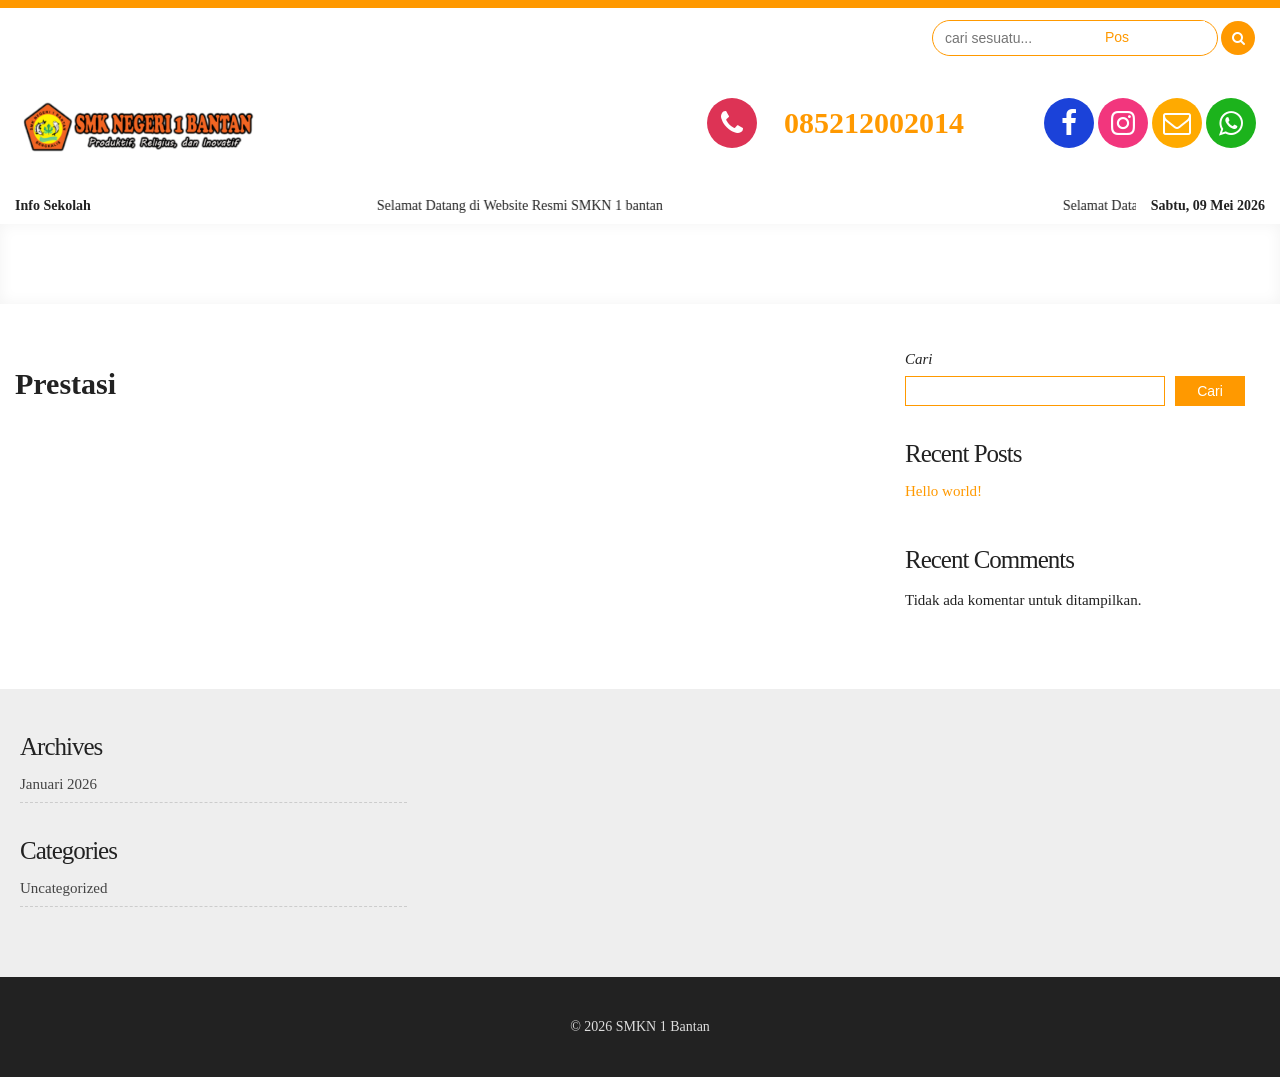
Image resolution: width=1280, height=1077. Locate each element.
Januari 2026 (58, 784)
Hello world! (943, 491)
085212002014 (874, 122)
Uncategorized (63, 888)
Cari (919, 359)
